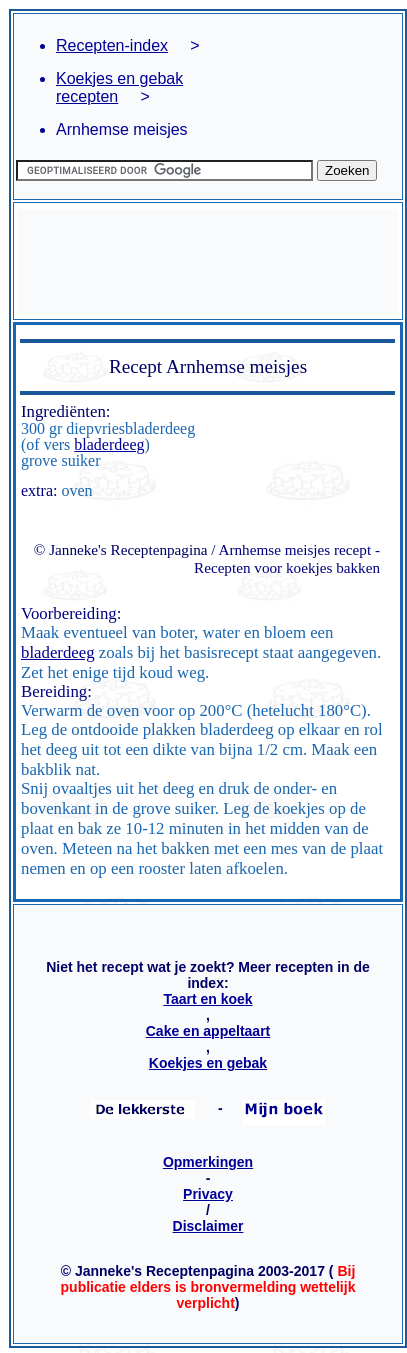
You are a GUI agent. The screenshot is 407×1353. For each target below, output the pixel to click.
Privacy (208, 1194)
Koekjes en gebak (208, 1063)
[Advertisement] (207, 261)
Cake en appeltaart (208, 1031)
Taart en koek (207, 999)
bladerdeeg (109, 444)
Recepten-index (112, 45)
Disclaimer (208, 1226)
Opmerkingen (208, 1162)
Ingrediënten (63, 411)
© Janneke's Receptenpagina (121, 549)
